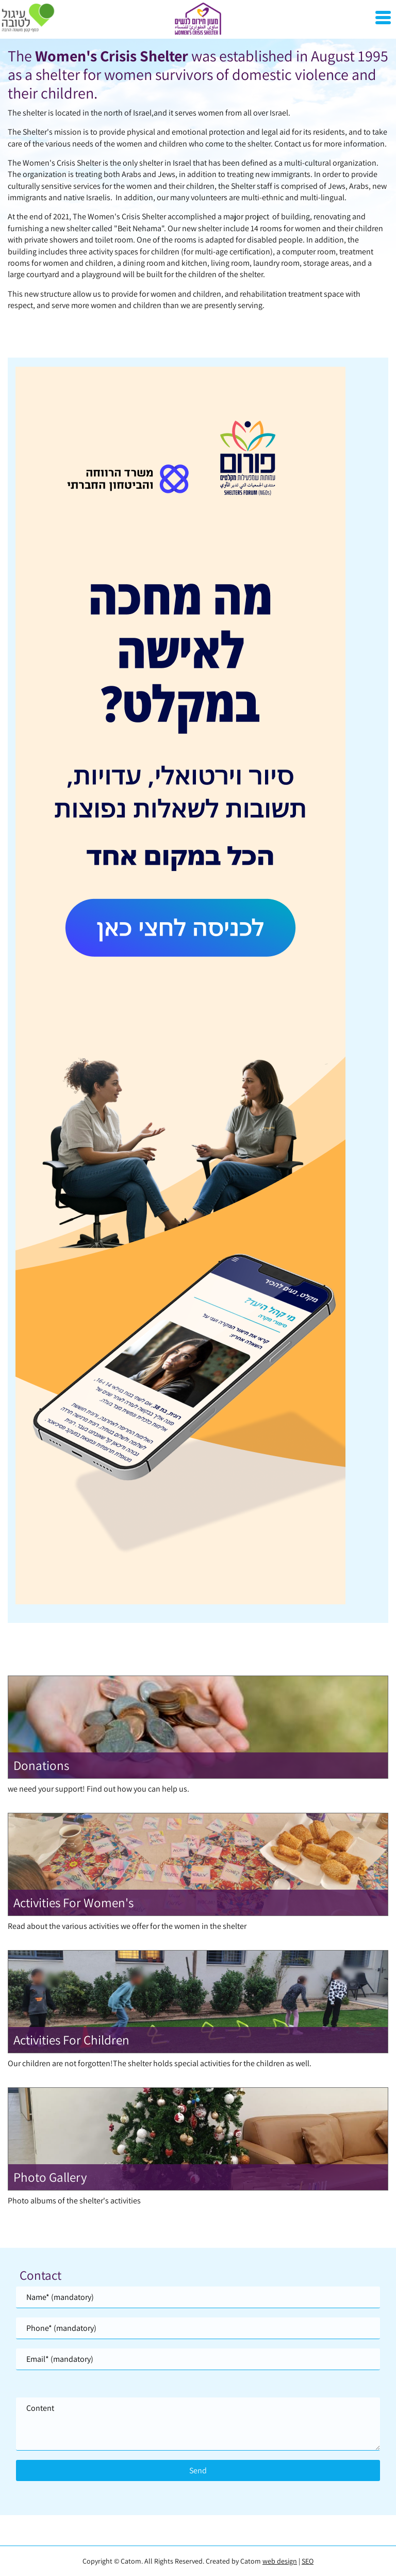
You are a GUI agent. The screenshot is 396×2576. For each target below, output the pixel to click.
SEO (308, 2561)
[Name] (198, 2297)
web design (279, 2561)
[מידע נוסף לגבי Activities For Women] (198, 1872)
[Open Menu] (383, 17)
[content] (198, 2424)
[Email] (198, 2359)
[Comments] (198, 2424)
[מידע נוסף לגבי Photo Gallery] (198, 2146)
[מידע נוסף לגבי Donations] (198, 1735)
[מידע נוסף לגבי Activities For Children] (198, 2009)
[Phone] (198, 2328)
